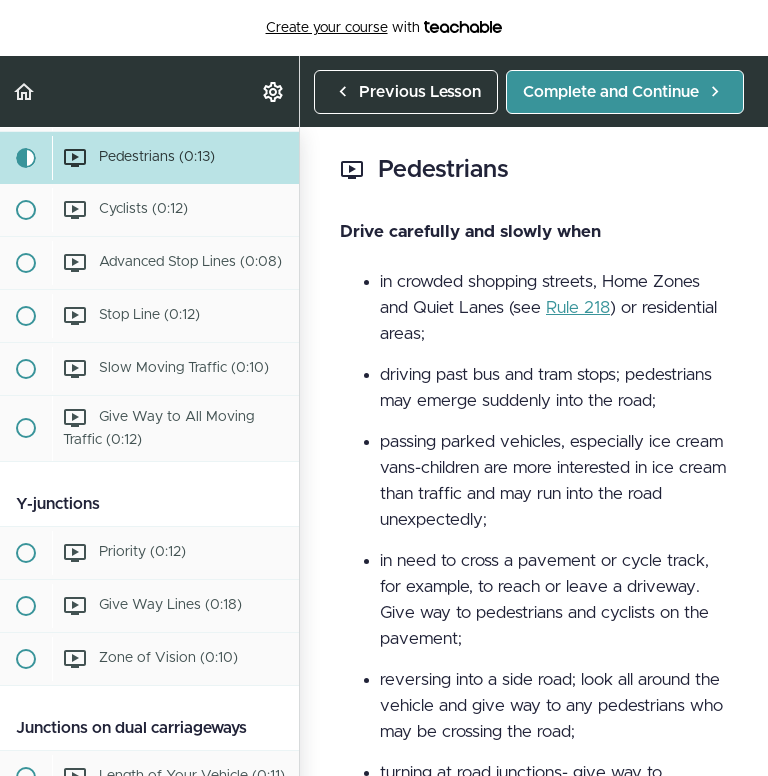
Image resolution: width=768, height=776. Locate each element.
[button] (25, 91)
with (384, 28)
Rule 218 (578, 307)
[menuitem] (274, 91)
